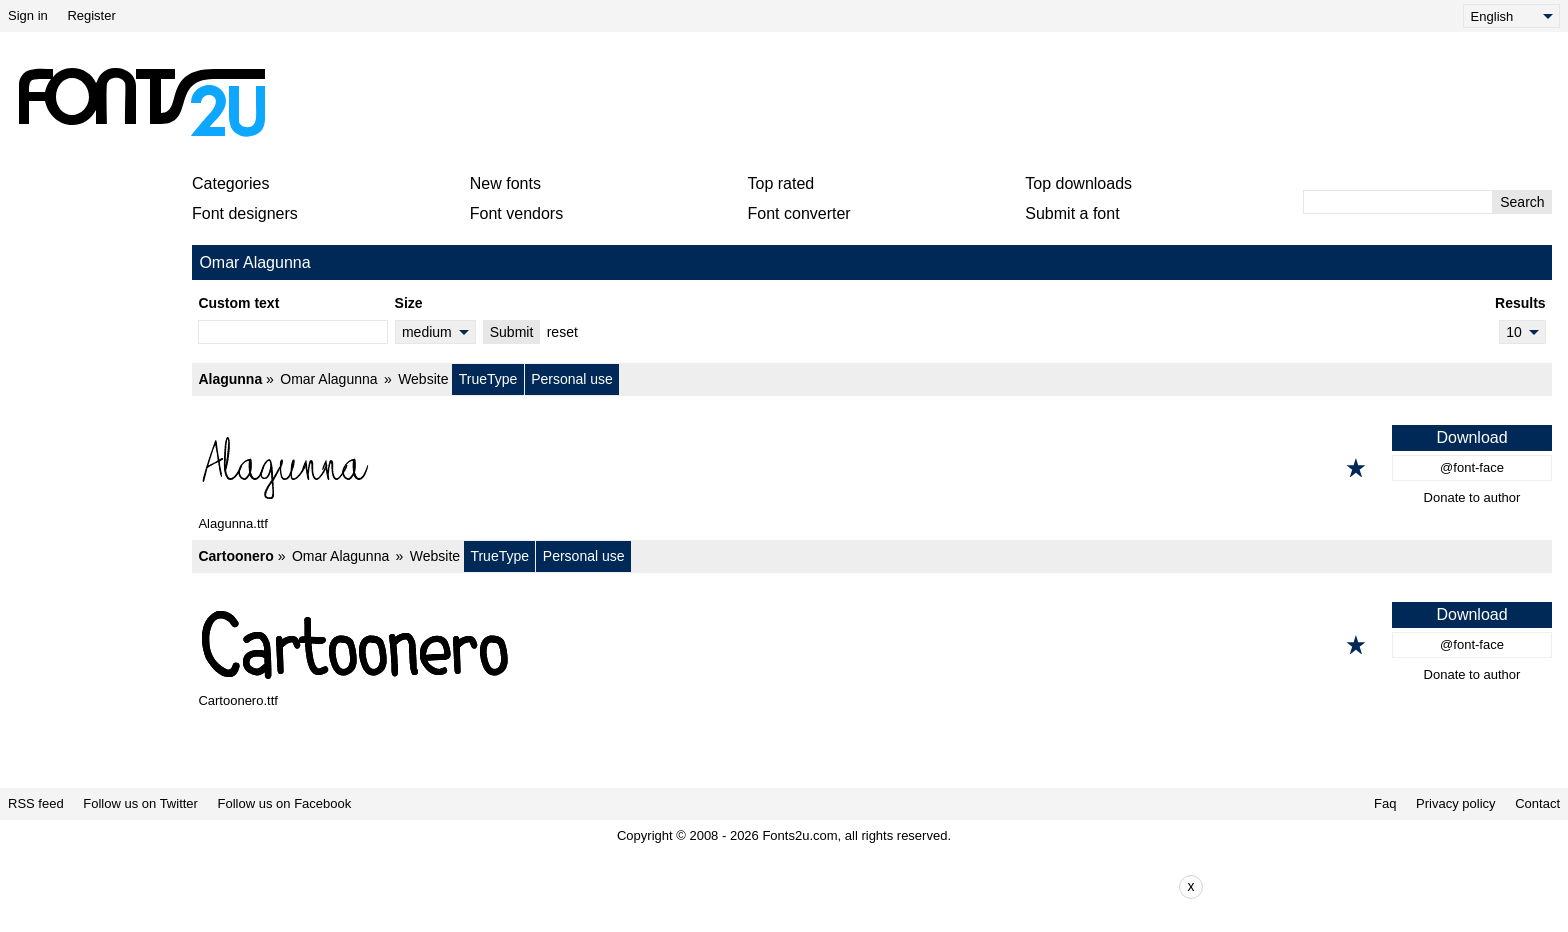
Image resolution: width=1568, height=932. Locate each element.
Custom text (238, 303)
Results (1520, 303)
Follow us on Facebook (285, 803)
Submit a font (1072, 213)
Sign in (28, 15)
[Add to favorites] (1356, 468)
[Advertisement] (792, 102)
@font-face (1472, 467)
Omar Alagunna (328, 379)
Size (409, 303)
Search (1522, 202)
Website (423, 379)
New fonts (505, 183)
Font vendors (516, 213)
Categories (230, 183)
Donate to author (1472, 497)
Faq (1385, 803)
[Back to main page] (141, 102)
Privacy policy (1455, 803)
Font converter (799, 213)
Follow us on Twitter (140, 803)
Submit (512, 332)
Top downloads (1078, 183)
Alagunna (230, 379)
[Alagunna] (872, 468)
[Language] (1511, 16)
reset (562, 332)
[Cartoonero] (872, 645)
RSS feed (36, 803)
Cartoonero (235, 556)
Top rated (781, 183)
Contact (1537, 803)
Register (91, 15)
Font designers (245, 213)
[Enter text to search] (1398, 202)
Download (1471, 437)
